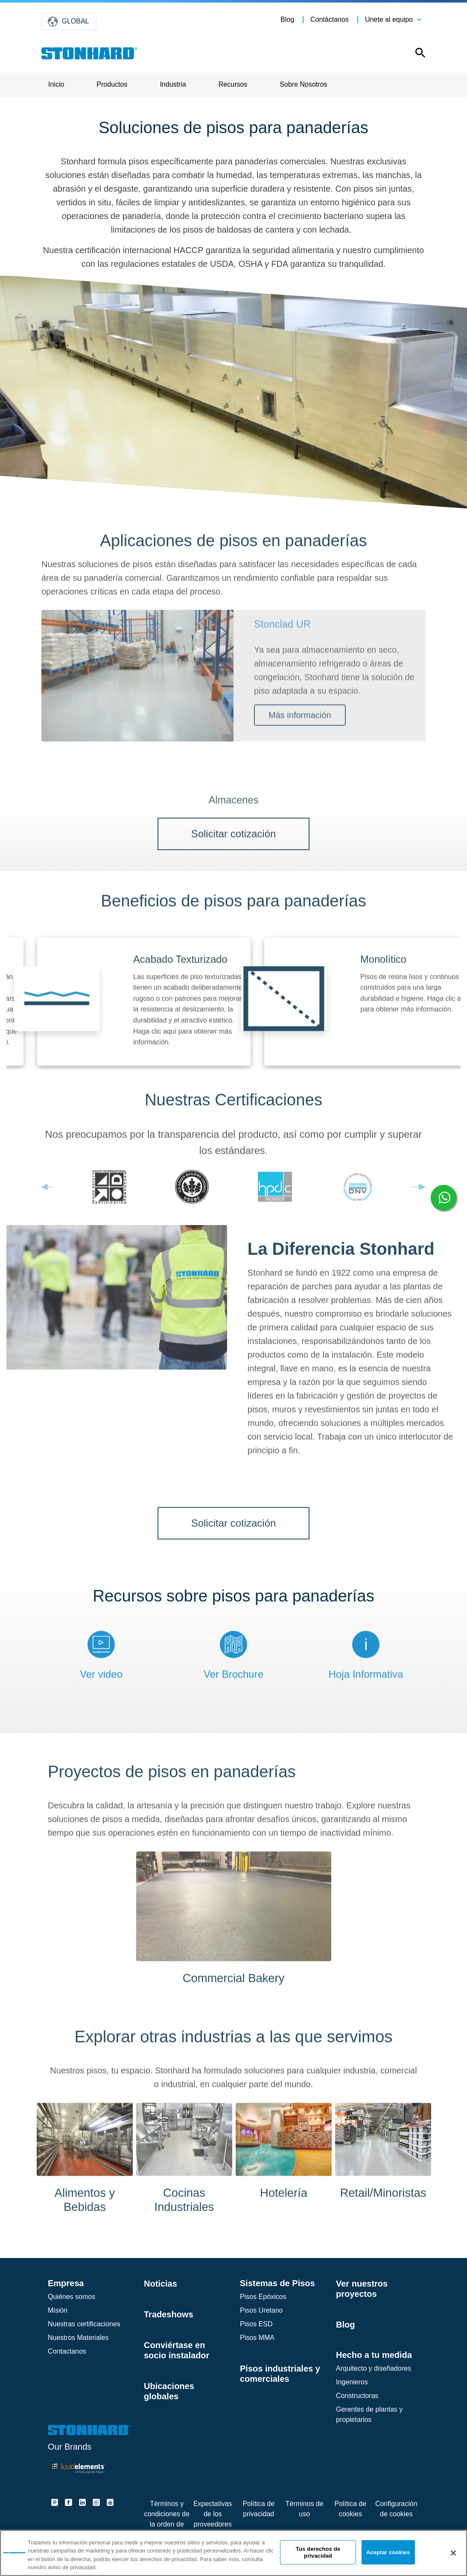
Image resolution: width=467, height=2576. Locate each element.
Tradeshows (168, 2314)
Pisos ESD (256, 2324)
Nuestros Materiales (78, 2337)
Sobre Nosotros (303, 84)
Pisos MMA (257, 2337)
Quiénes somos (71, 2296)
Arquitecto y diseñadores (373, 2368)
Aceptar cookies (388, 2552)
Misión (57, 2310)
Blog (287, 19)
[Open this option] (418, 54)
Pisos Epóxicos (263, 2296)
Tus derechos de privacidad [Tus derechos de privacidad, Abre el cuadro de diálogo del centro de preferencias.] (318, 2552)
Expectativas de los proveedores (212, 2514)
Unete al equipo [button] (389, 19)
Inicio (56, 84)
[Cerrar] (453, 2553)
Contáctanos (329, 19)
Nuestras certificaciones (84, 2324)
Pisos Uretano (261, 2310)
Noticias (160, 2283)
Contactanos (67, 2351)
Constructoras (357, 2395)
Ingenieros (352, 2382)
